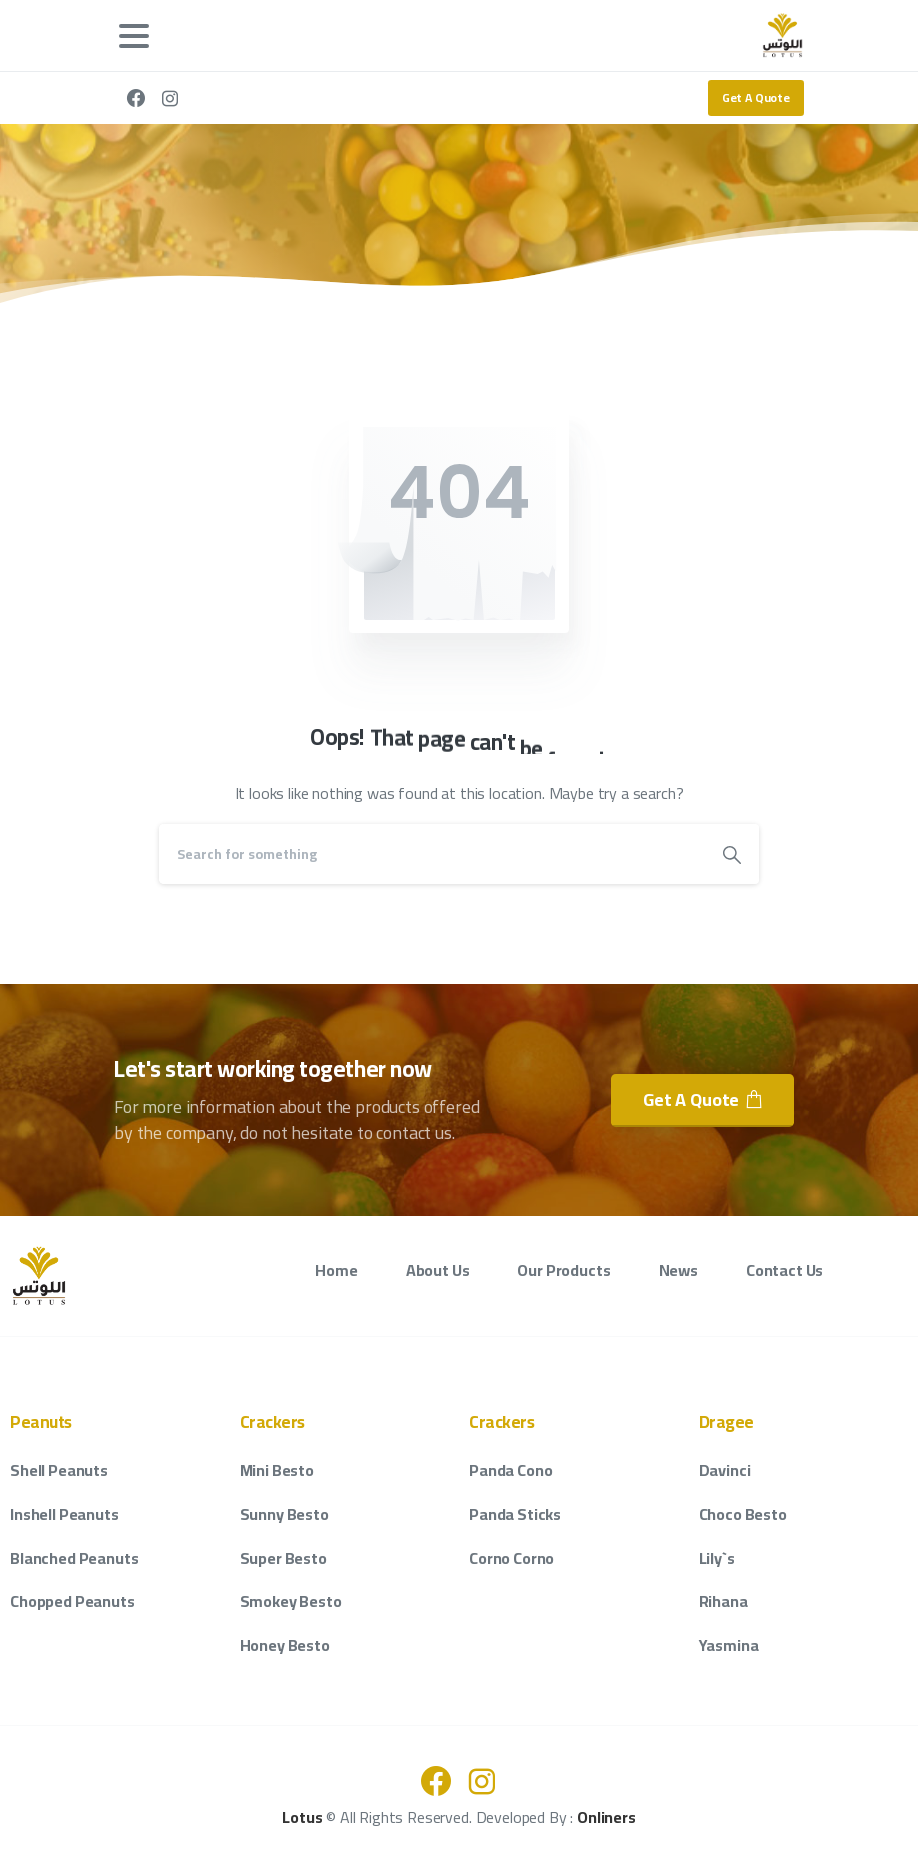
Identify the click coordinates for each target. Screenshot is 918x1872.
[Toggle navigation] (134, 36)
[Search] (432, 854)
